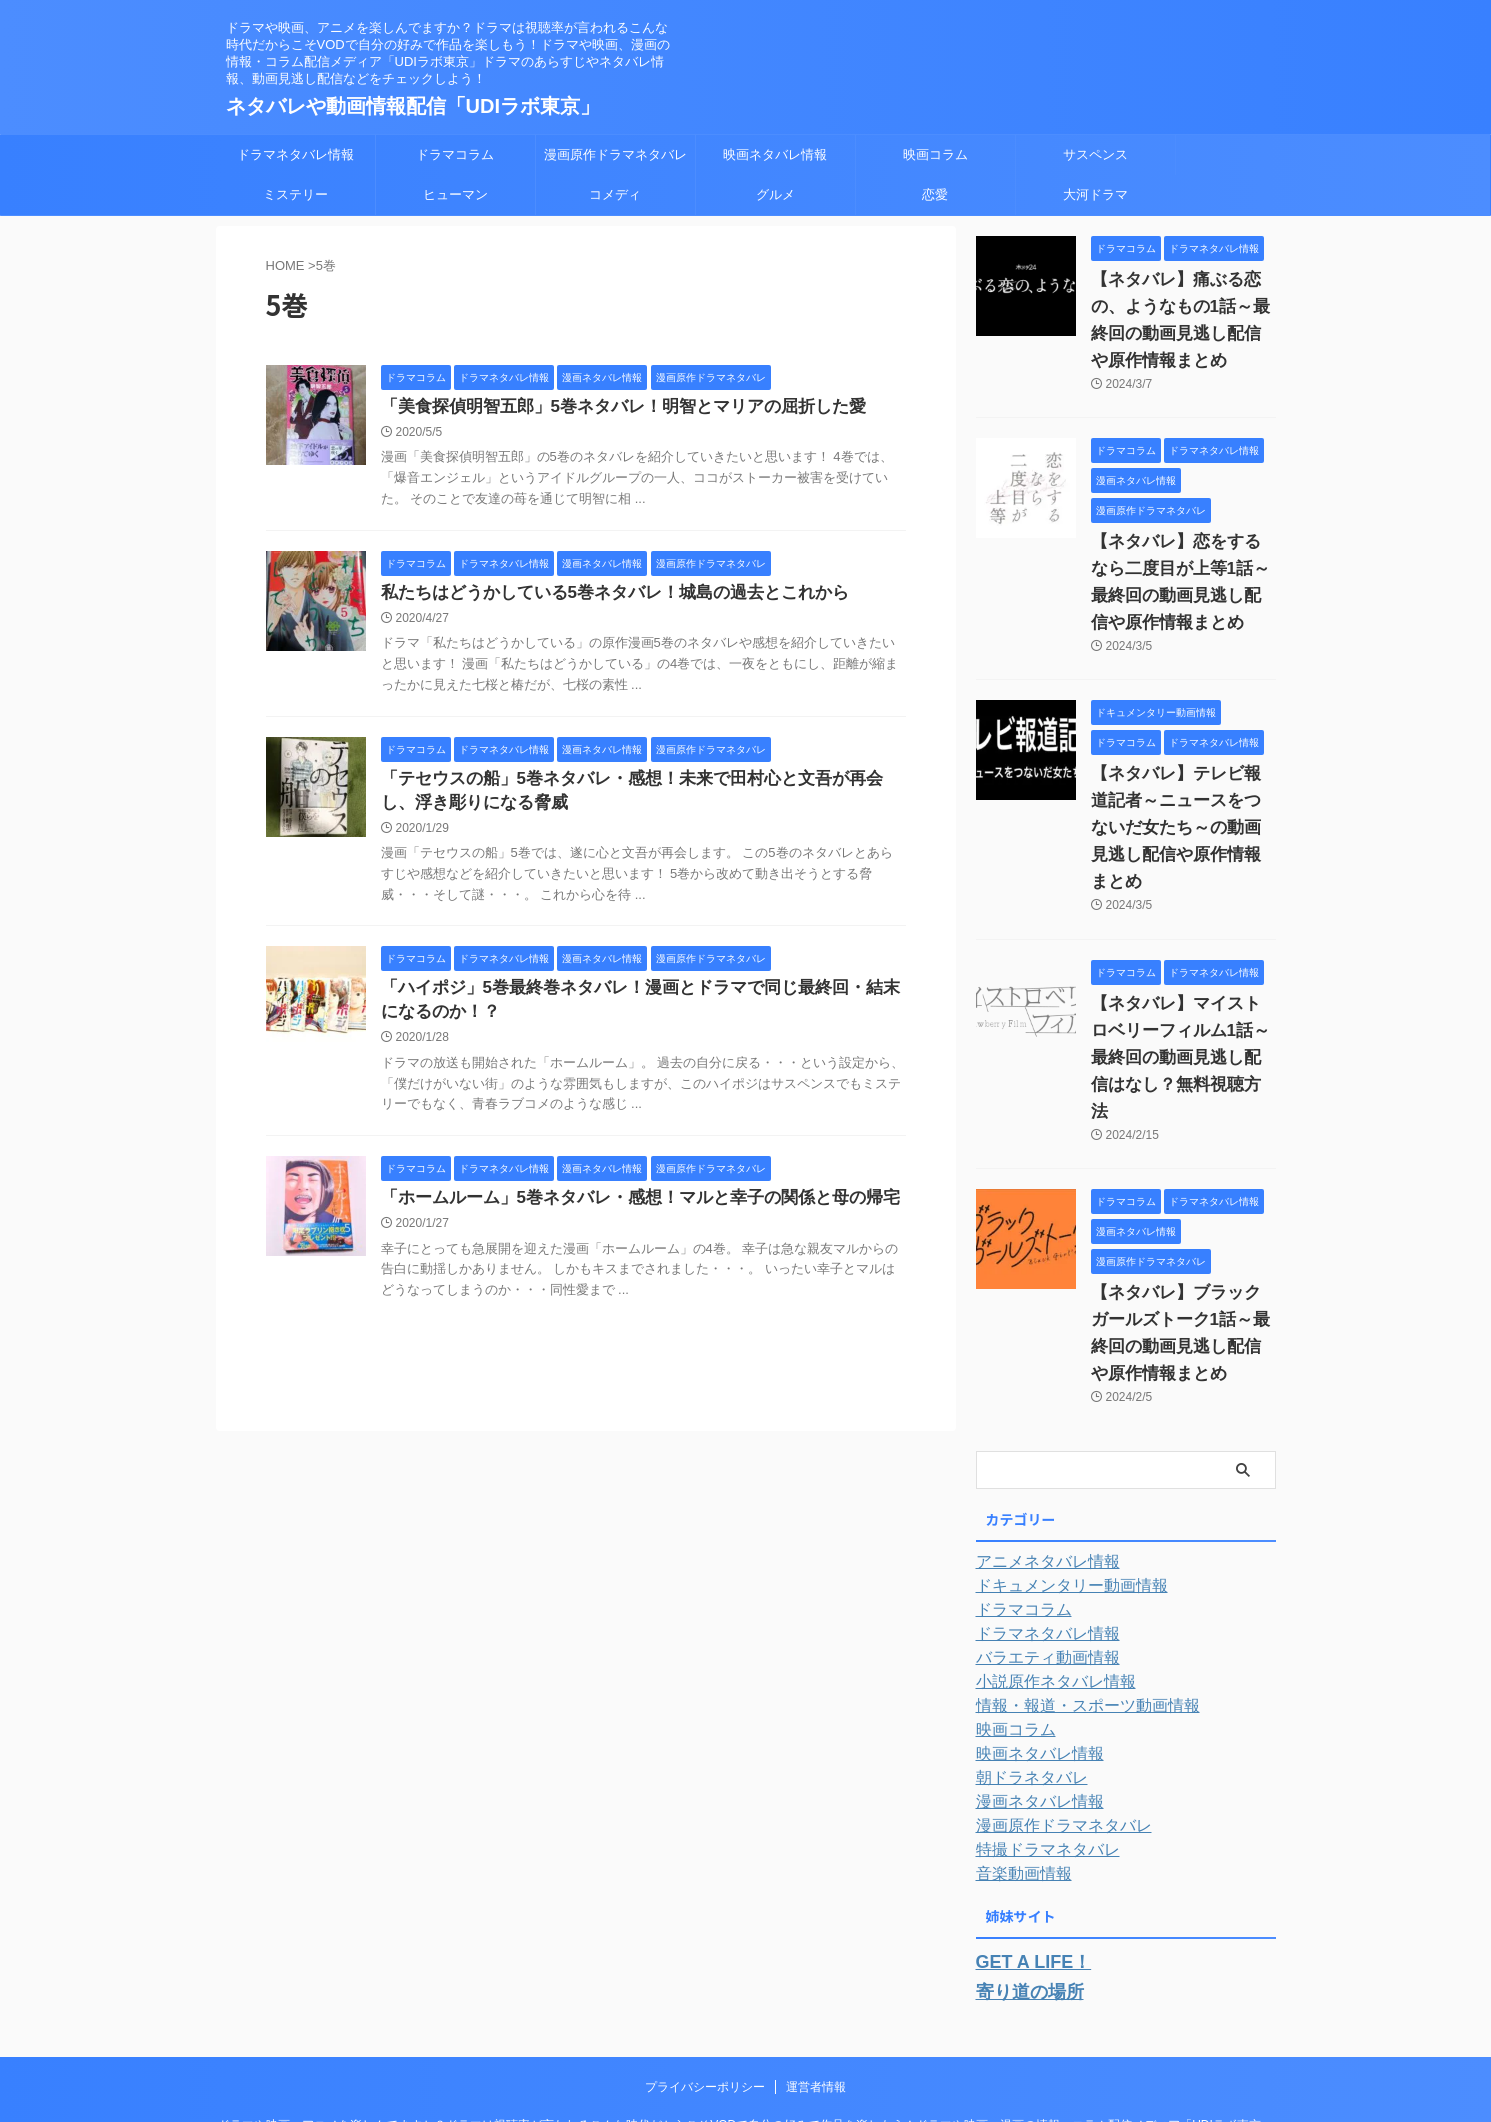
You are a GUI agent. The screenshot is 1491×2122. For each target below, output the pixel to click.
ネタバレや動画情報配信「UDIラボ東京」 (413, 106)
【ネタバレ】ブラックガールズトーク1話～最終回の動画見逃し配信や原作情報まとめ (1182, 1239)
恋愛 (935, 194)
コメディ (615, 194)
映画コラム (935, 154)
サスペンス (1095, 154)
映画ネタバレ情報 (775, 154)
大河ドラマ (1095, 194)
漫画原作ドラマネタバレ (615, 154)
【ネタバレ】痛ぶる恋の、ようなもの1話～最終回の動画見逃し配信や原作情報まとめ (1182, 307)
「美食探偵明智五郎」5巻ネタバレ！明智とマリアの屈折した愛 (609, 407)
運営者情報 (816, 1973)
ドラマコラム (455, 154)
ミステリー (295, 194)
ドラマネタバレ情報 (295, 154)
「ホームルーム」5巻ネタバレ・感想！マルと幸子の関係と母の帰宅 (625, 1210)
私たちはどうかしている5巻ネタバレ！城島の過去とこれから (601, 595)
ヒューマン (455, 194)
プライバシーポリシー (705, 1973)
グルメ (775, 194)
